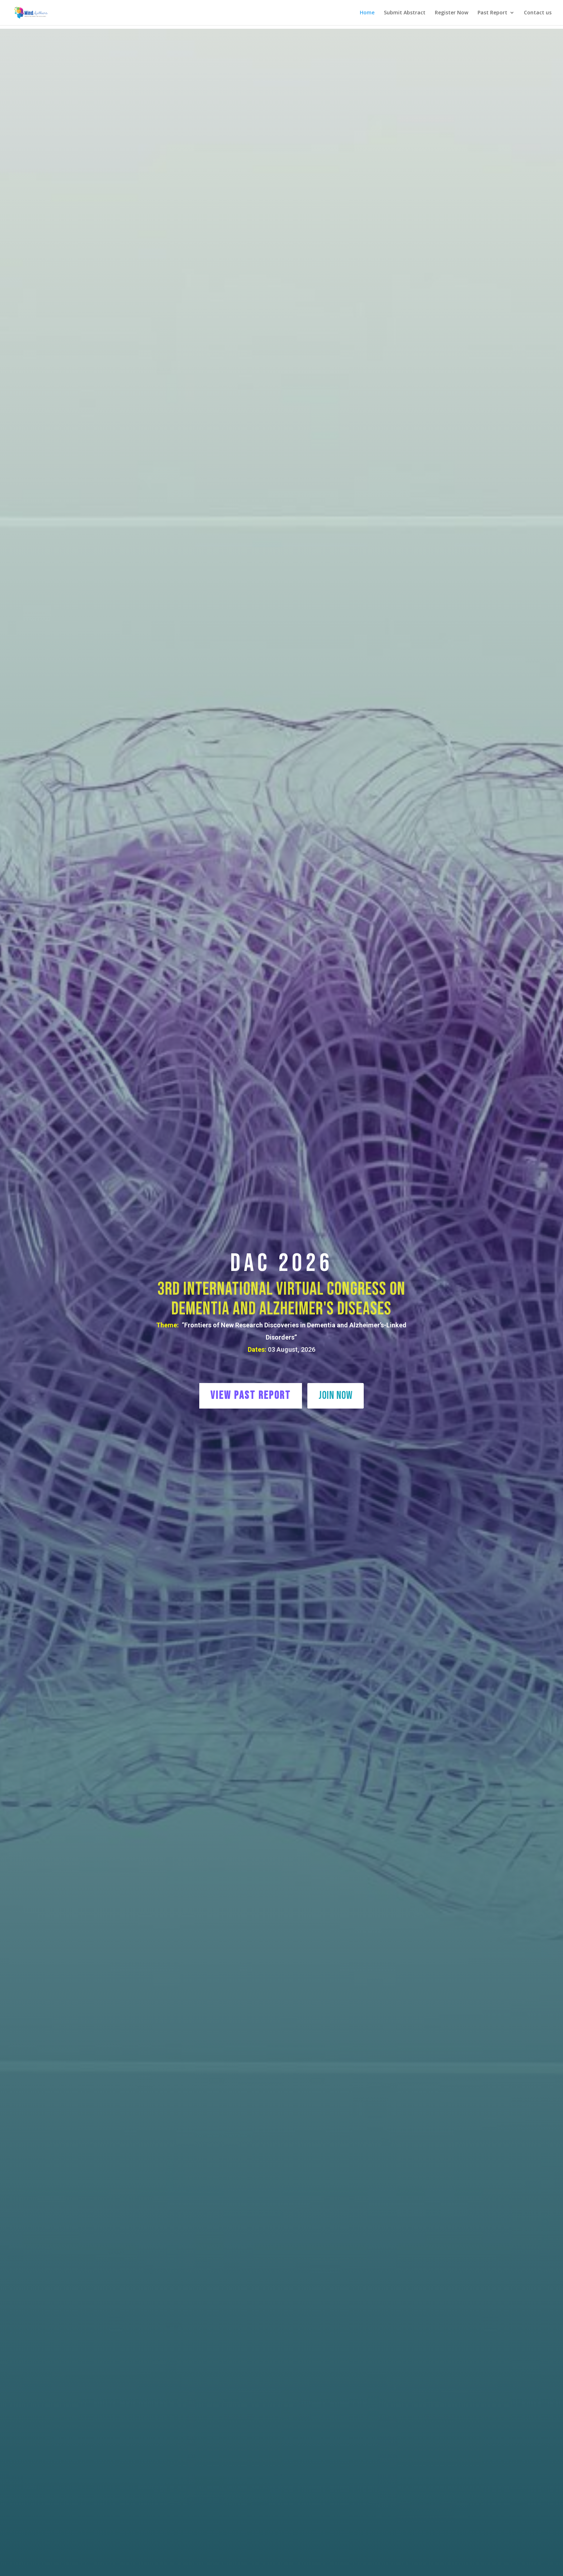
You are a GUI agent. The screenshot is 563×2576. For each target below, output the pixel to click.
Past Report (492, 13)
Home (367, 13)
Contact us (538, 13)
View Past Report (250, 1395)
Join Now (335, 1395)
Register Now (451, 13)
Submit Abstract (404, 13)
